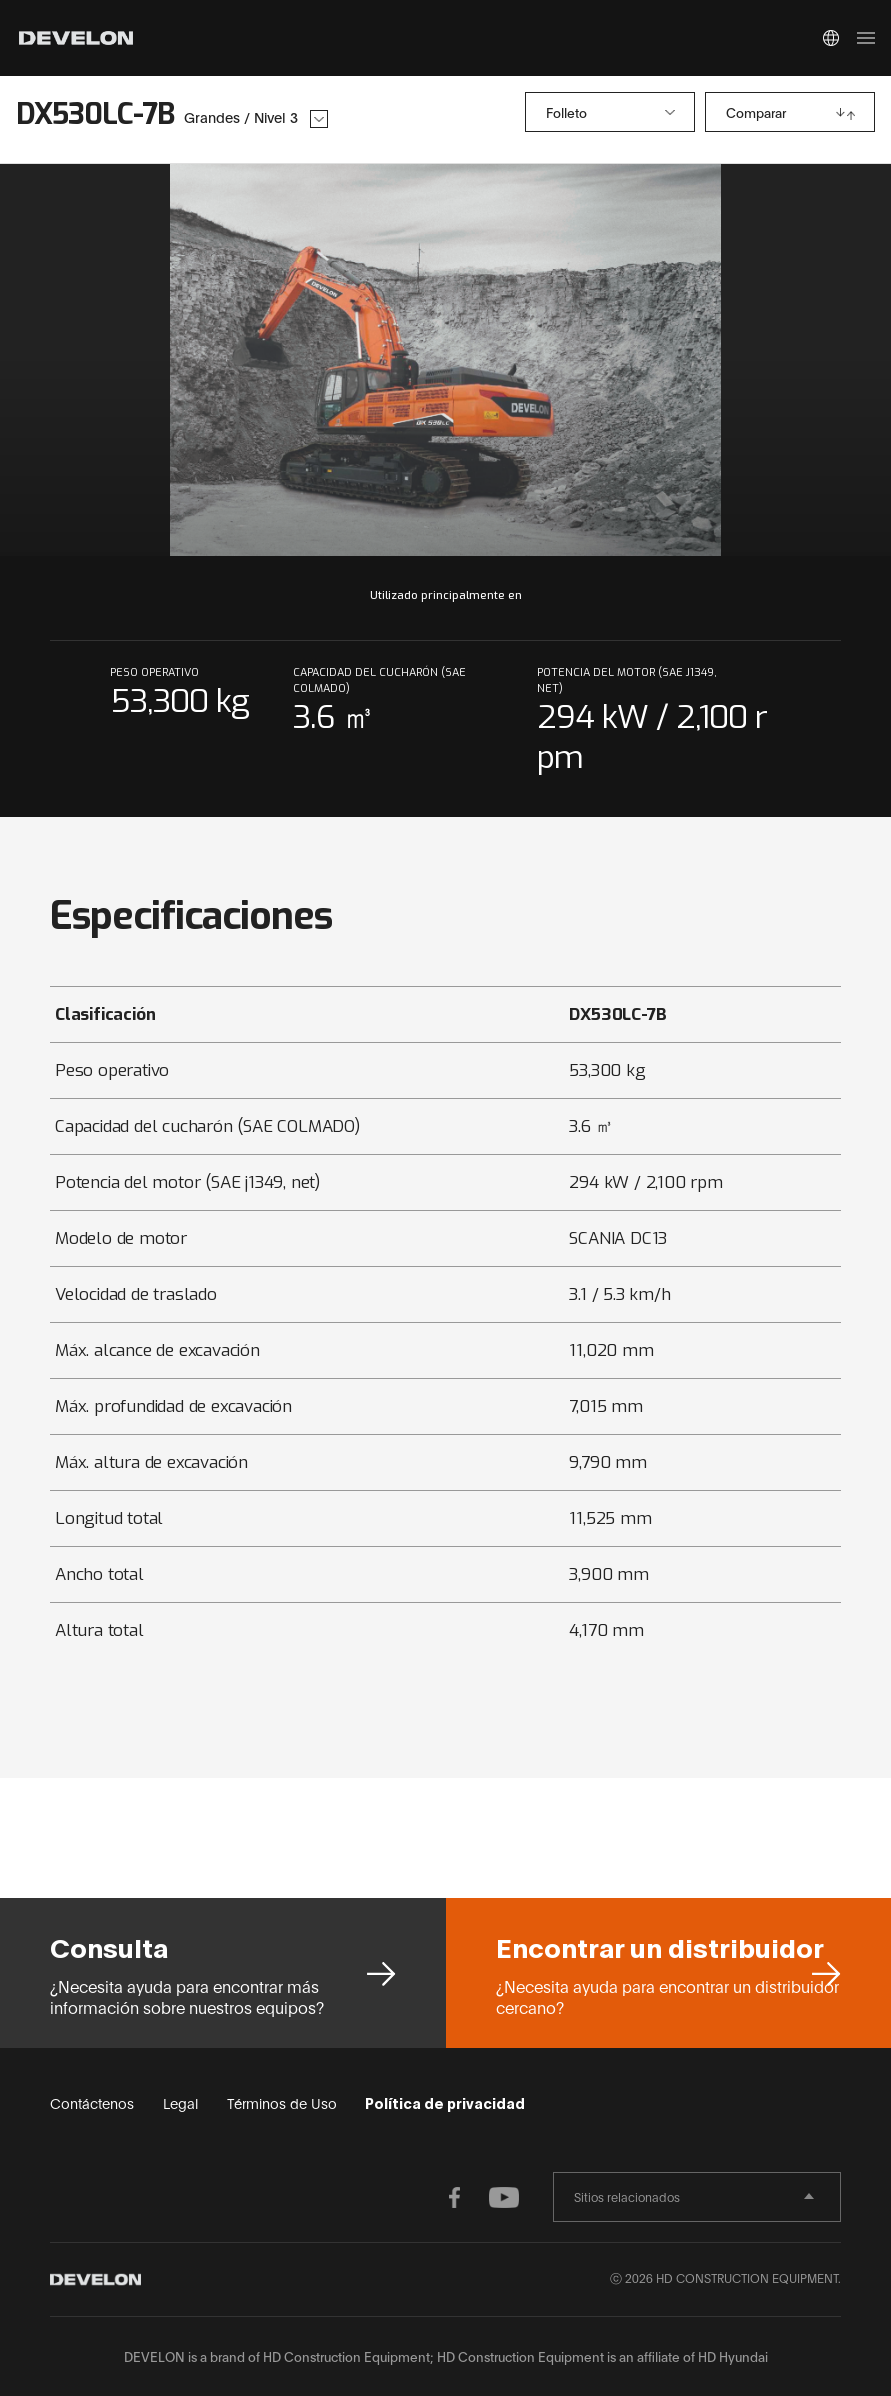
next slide (661, 360)
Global (831, 38)
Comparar (756, 112)
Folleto (566, 112)
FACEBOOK (469, 2197)
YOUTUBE (509, 2197)
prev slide (230, 360)
